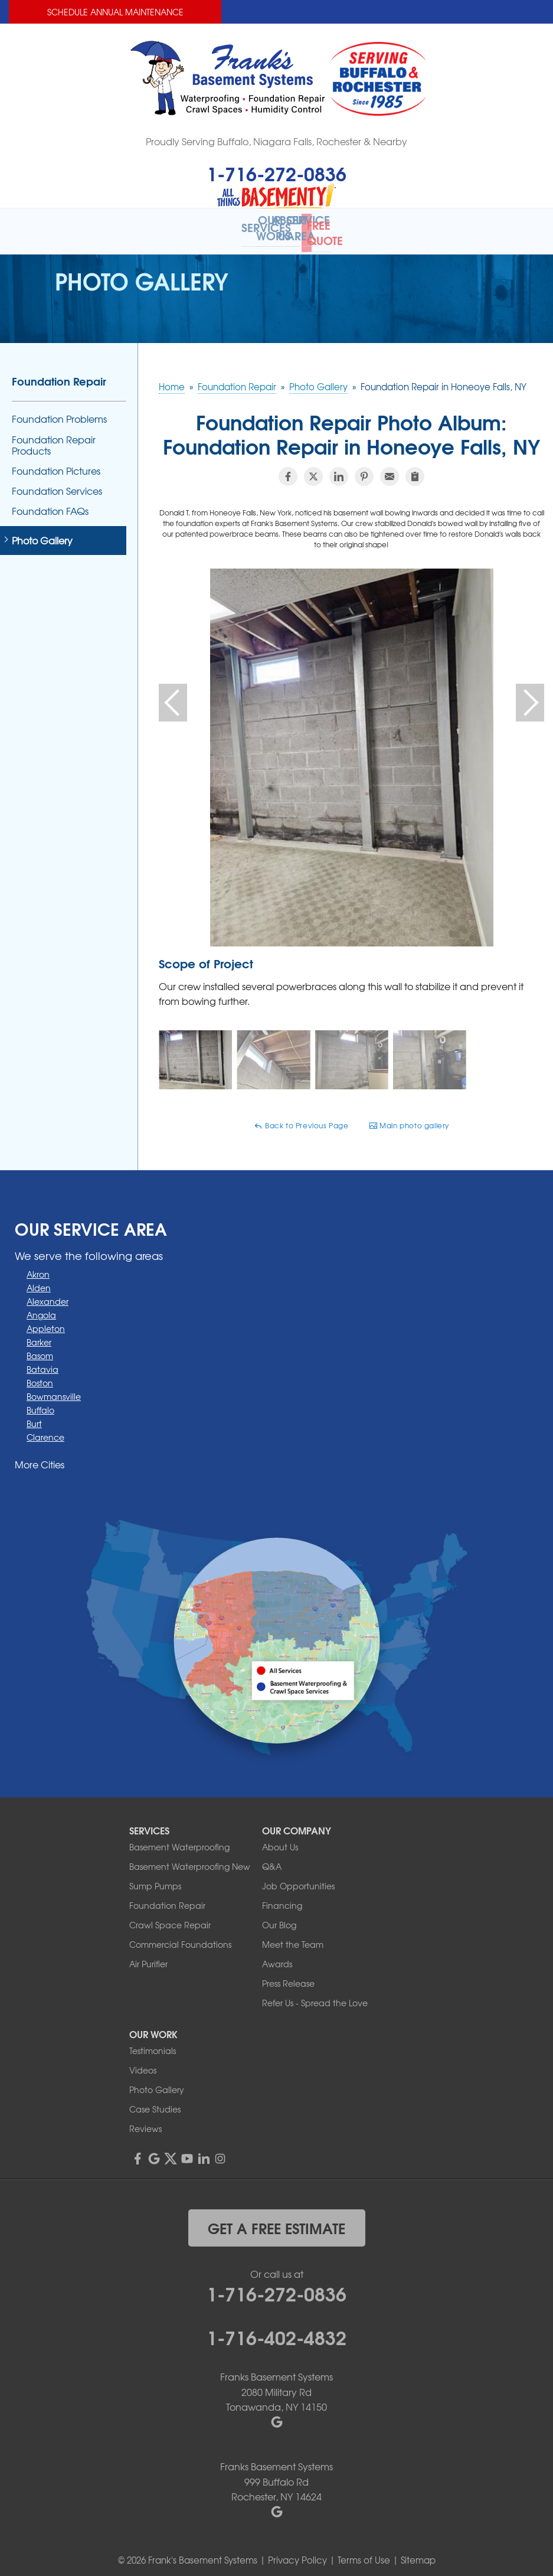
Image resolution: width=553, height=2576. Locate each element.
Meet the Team (292, 1936)
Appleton (46, 1321)
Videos (142, 2062)
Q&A (272, 1858)
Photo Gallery (42, 532)
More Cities (39, 1456)
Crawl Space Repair (170, 1916)
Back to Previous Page (301, 1117)
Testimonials (152, 2042)
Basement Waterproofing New (189, 1858)
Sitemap (418, 2552)
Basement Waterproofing (179, 1838)
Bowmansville (54, 1389)
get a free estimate (276, 2219)
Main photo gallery (409, 1117)
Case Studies (155, 2101)
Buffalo (40, 1402)
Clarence (45, 1429)
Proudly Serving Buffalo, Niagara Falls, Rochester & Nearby (276, 141)
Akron (38, 1266)
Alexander (47, 1294)
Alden (39, 1280)
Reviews (145, 2120)
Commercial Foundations (180, 1936)
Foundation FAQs (50, 503)
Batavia (42, 1361)
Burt (34, 1416)
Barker (39, 1334)
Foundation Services (57, 483)
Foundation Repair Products (54, 437)
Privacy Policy (297, 2552)
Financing (282, 1897)
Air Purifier (148, 1955)
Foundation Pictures (56, 463)
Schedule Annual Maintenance (115, 12)
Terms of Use (364, 2552)
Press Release (288, 1975)
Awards (277, 1955)
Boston (40, 1375)
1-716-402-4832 (276, 2328)
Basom (40, 1348)
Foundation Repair (59, 373)
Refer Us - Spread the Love (315, 1994)
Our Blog (279, 1916)
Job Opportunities (298, 1877)
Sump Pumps (155, 1877)
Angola (41, 1307)
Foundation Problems (59, 411)
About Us (280, 1838)
